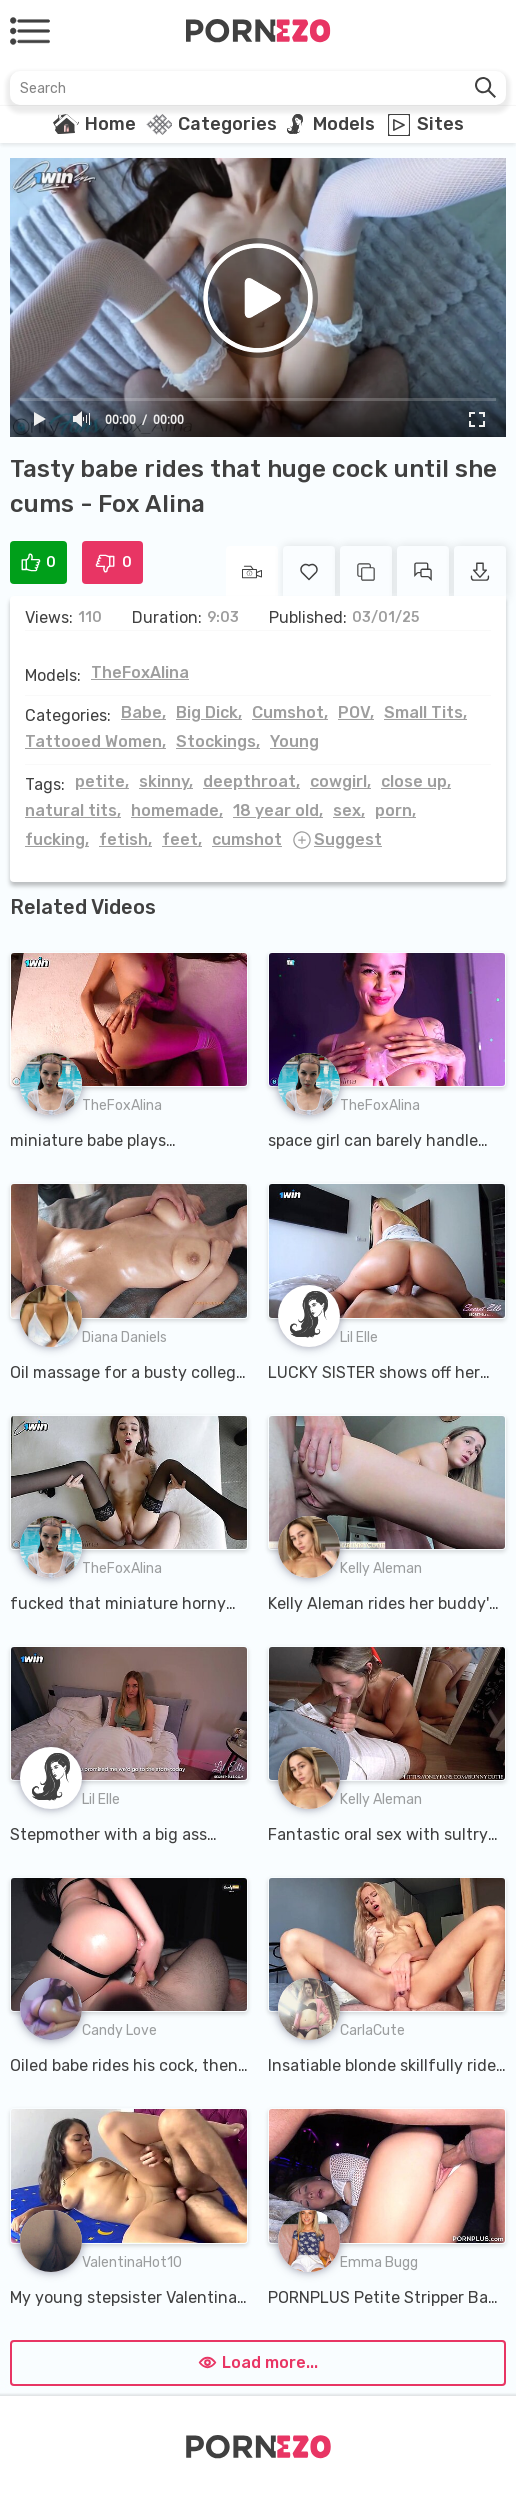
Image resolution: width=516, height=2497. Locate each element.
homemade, (177, 810)
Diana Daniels (124, 1337)
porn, (395, 810)
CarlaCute (372, 2030)
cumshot (247, 839)
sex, (349, 810)
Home (110, 124)
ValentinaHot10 (132, 2262)
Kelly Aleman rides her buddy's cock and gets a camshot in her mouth (386, 1605)
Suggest (348, 839)
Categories (227, 124)
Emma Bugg (379, 2262)
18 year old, (278, 810)
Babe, (143, 712)
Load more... (258, 2363)
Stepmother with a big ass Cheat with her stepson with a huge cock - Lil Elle (124, 1836)
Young (294, 741)
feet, (182, 839)
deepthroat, (251, 781)
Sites (440, 124)
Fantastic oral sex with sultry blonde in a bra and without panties (378, 1836)
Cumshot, (290, 712)
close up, (416, 781)
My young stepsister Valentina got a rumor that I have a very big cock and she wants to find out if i (125, 2299)
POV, (356, 712)
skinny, (166, 781)
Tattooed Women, (95, 741)
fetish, (125, 839)
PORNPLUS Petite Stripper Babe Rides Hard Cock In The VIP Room (387, 2299)
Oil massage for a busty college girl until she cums (127, 1374)
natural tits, (73, 810)
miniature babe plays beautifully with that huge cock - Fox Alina (110, 1142)
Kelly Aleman (381, 1568)
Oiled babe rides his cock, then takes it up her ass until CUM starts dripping (124, 2067)
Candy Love (119, 2030)
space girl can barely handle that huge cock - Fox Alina (373, 1142)
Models (344, 124)
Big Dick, (209, 712)
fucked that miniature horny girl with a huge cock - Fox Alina (118, 1605)
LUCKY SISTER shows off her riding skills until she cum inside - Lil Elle (374, 1374)
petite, (102, 781)
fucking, (57, 839)
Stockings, (218, 741)
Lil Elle (359, 1337)
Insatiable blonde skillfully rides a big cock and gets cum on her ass (386, 2067)
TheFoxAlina (140, 672)
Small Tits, (425, 712)
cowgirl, (340, 781)
